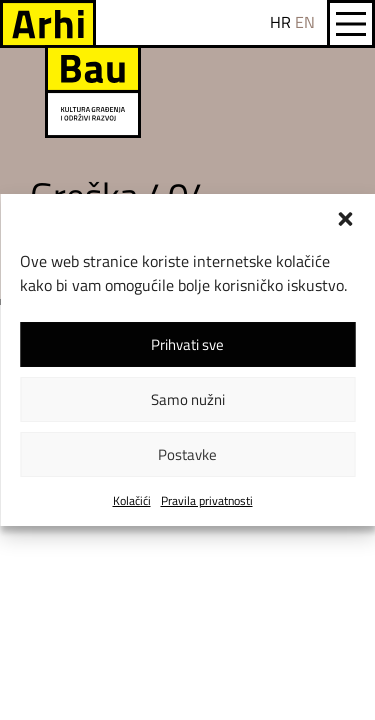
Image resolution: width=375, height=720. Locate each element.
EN (305, 22)
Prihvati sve (187, 344)
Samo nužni (188, 399)
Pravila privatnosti (207, 500)
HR (280, 22)
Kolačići (132, 500)
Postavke (187, 454)
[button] (345, 219)
